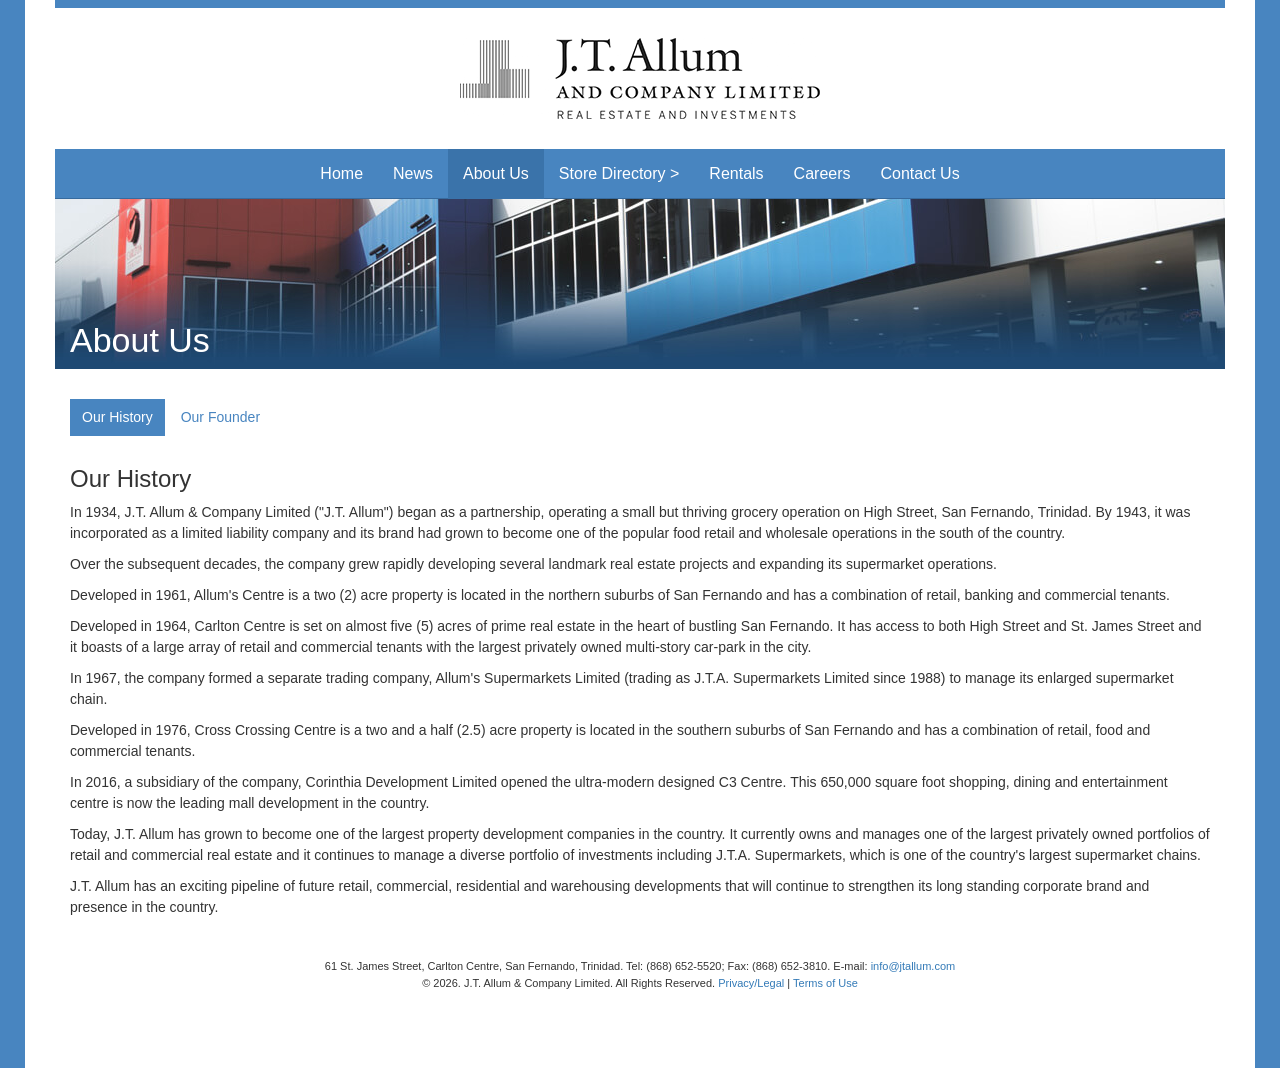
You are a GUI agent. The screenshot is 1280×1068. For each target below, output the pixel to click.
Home (341, 173)
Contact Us (920, 173)
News (413, 173)
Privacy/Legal (751, 983)
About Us (496, 173)
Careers (822, 173)
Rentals (736, 173)
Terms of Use (825, 983)
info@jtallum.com (913, 966)
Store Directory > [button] (619, 173)
